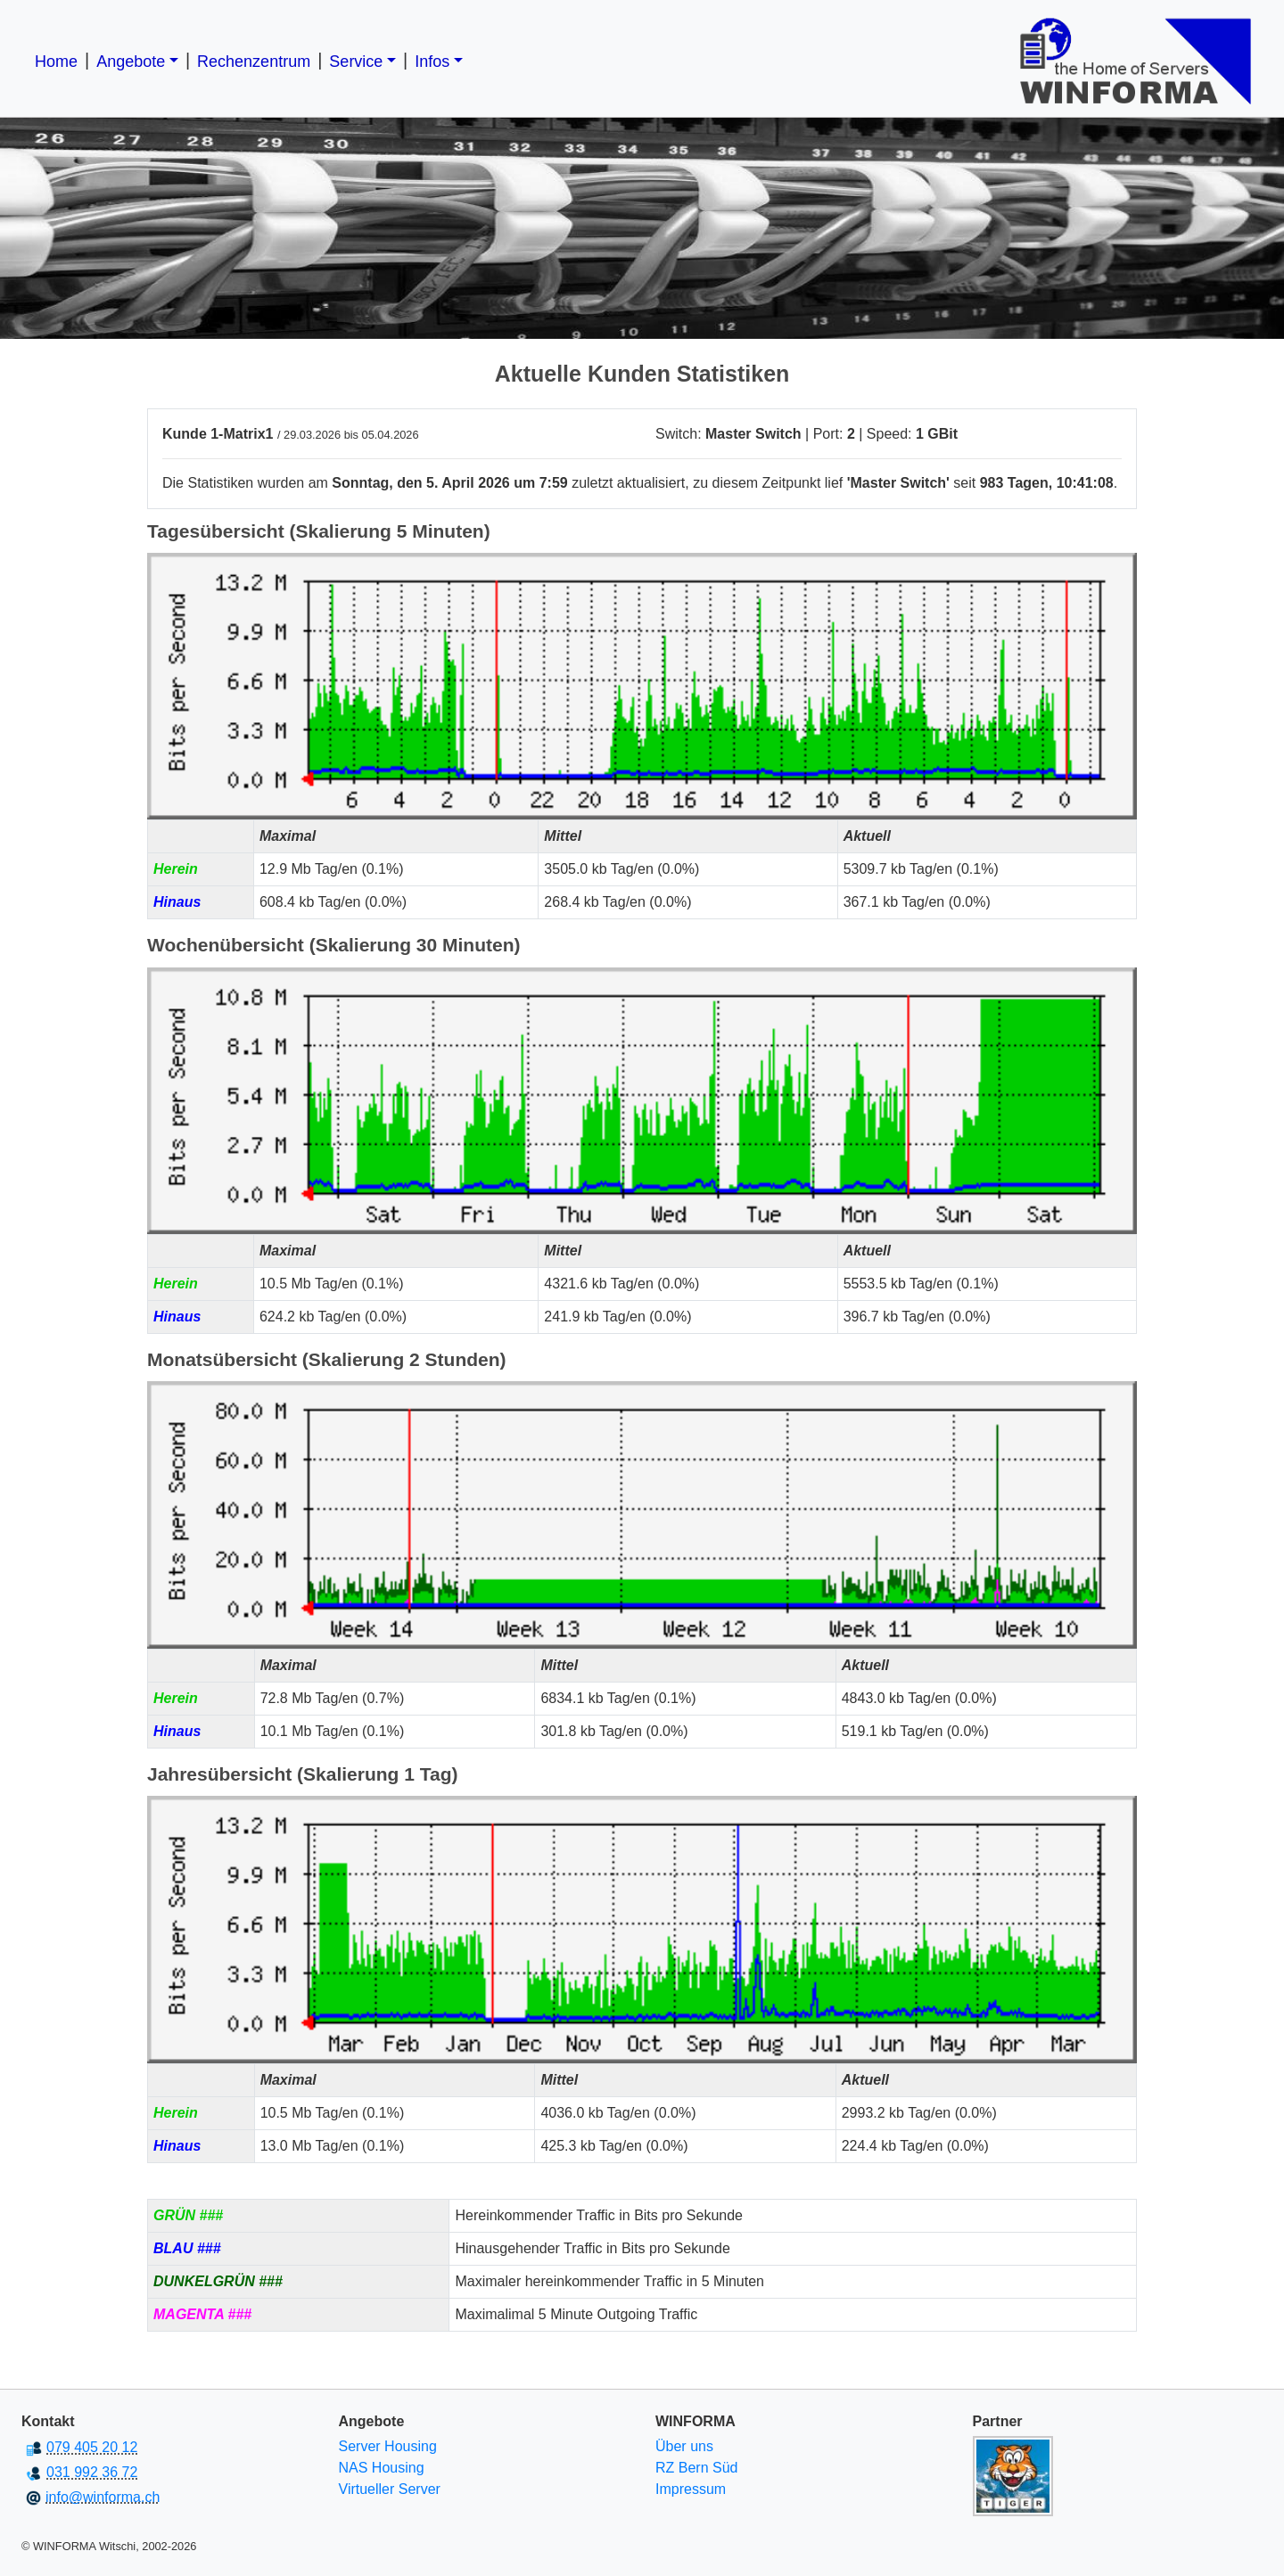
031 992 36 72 (91, 2472)
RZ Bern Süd (696, 2467)
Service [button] (356, 61)
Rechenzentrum (253, 61)
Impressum (690, 2489)
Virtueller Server (389, 2489)
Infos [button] (432, 61)
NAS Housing (381, 2467)
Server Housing (388, 2446)
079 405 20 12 (91, 2447)
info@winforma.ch (102, 2497)
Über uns (684, 2446)
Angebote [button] (130, 61)
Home (56, 61)
